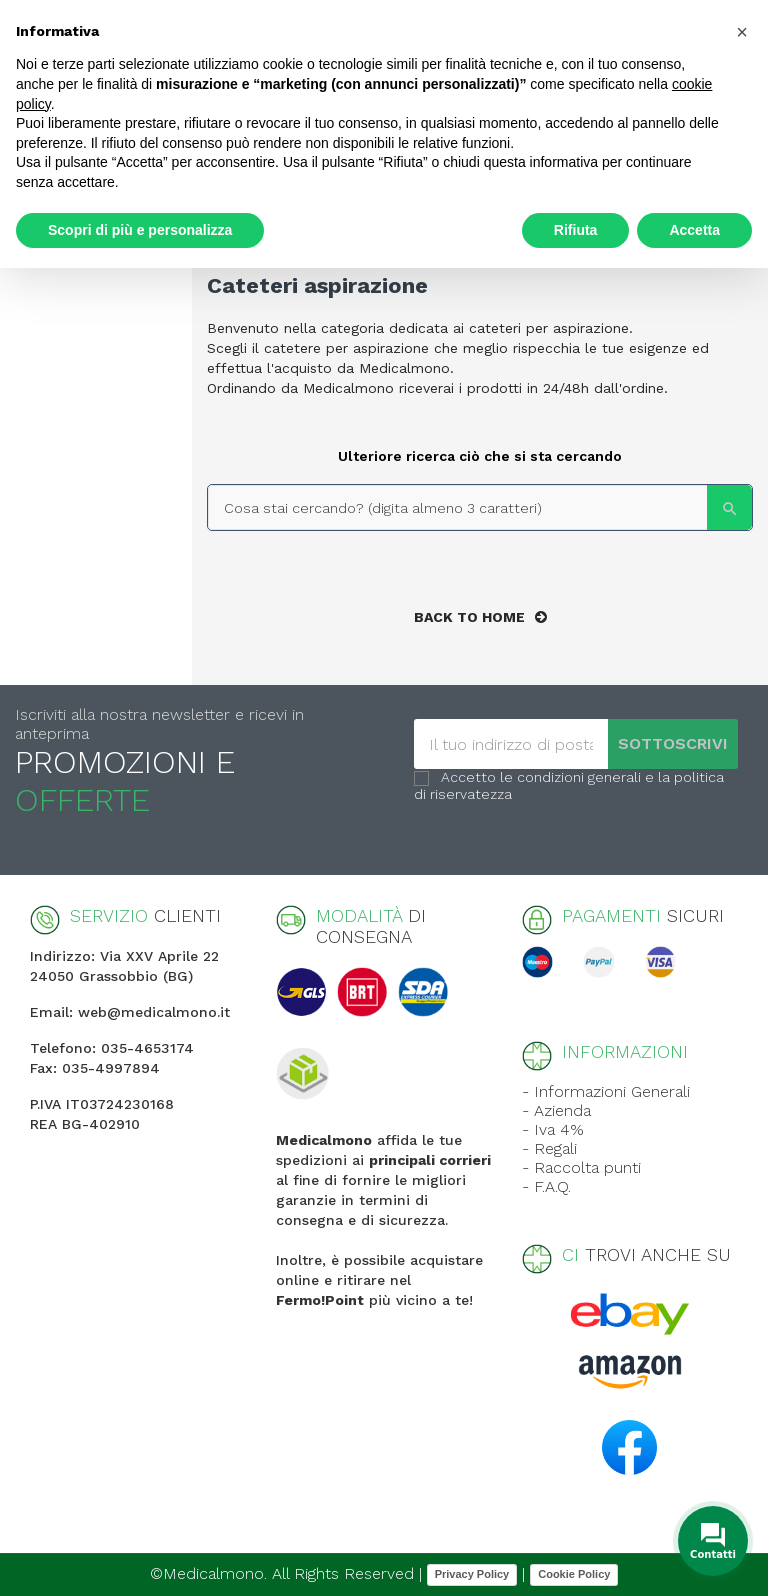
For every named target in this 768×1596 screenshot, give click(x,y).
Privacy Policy (472, 1574)
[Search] (480, 507)
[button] (742, 32)
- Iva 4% (553, 1129)
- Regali (549, 1148)
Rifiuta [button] (576, 230)
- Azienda (556, 1110)
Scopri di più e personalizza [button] (140, 230)
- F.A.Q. (546, 1186)
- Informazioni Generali (606, 1091)
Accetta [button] (694, 230)
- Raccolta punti (581, 1167)
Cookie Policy (574, 1574)
